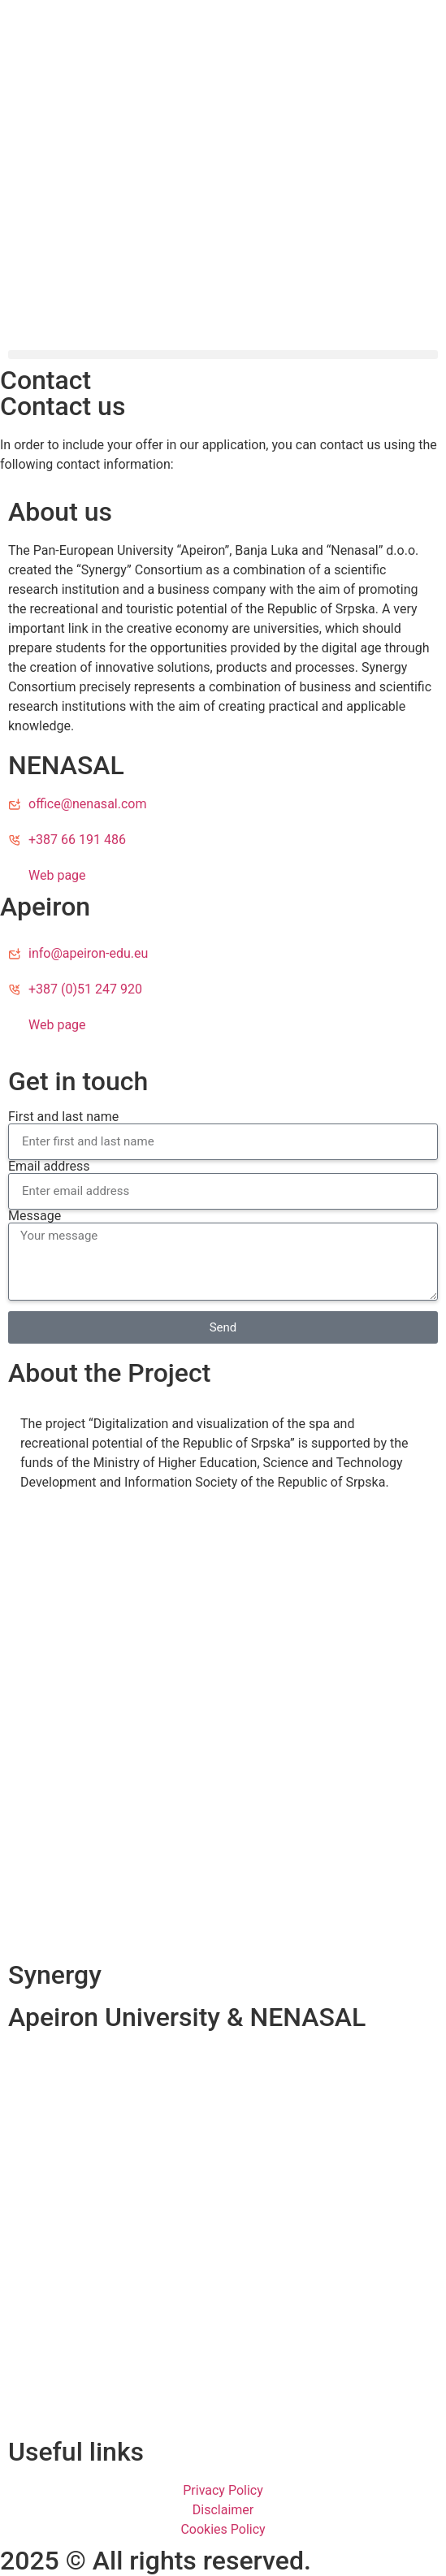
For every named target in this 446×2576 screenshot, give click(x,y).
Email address (49, 1166)
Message (34, 1216)
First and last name (63, 1116)
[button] (223, 354)
